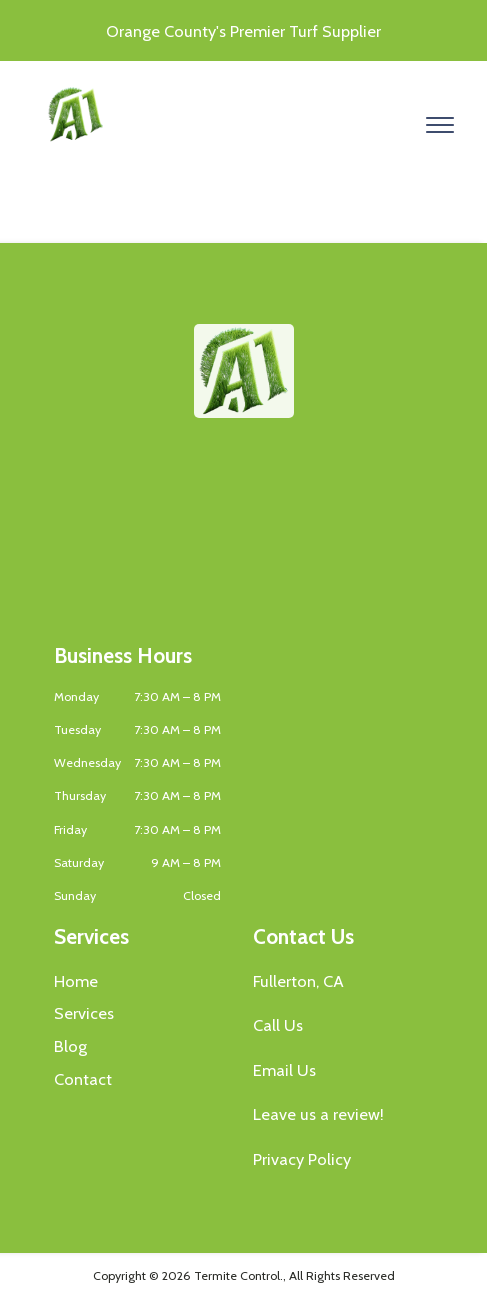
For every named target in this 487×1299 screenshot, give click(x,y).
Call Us (278, 1025)
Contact (83, 1079)
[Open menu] (440, 125)
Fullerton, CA (298, 981)
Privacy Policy (302, 1159)
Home (76, 981)
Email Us (284, 1070)
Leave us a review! (318, 1114)
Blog (70, 1046)
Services (84, 1013)
